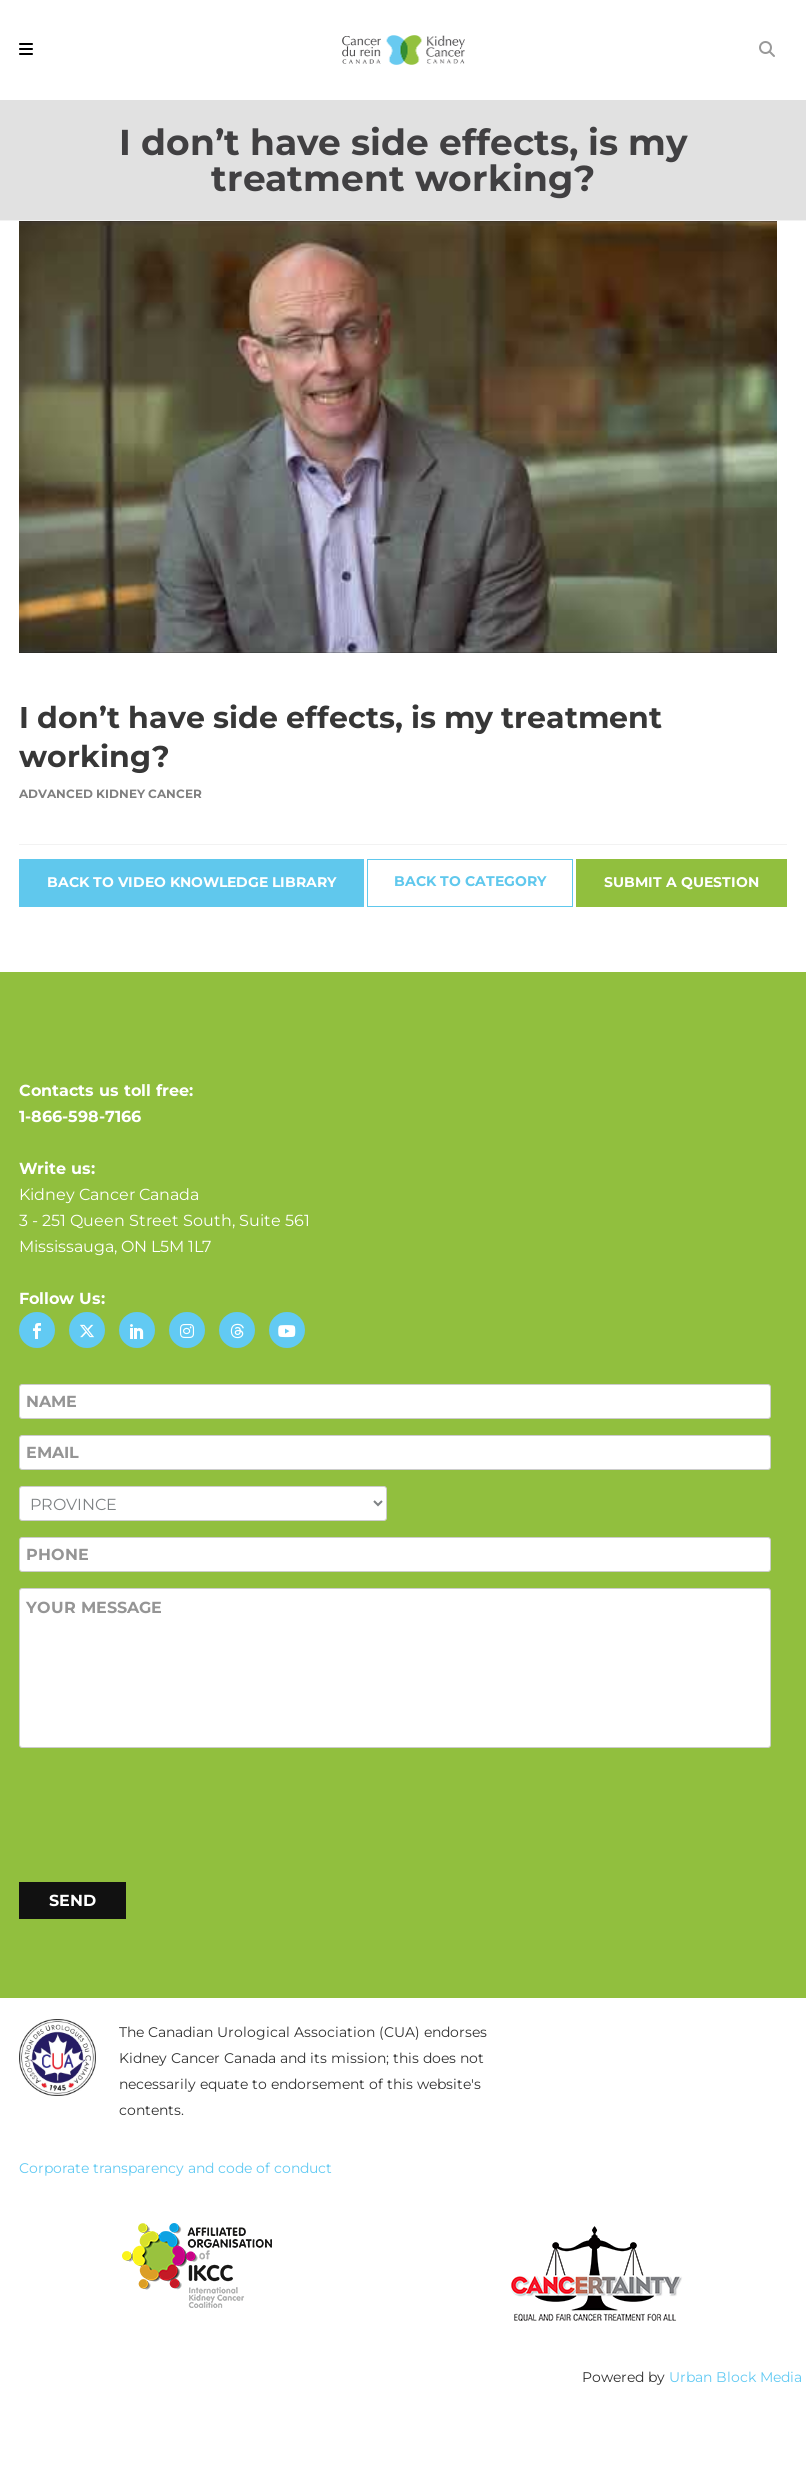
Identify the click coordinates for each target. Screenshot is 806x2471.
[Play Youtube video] (403, 437)
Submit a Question (681, 882)
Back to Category (470, 881)
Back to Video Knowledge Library (191, 882)
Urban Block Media (735, 2377)
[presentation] (171, 1811)
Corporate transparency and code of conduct (175, 2168)
